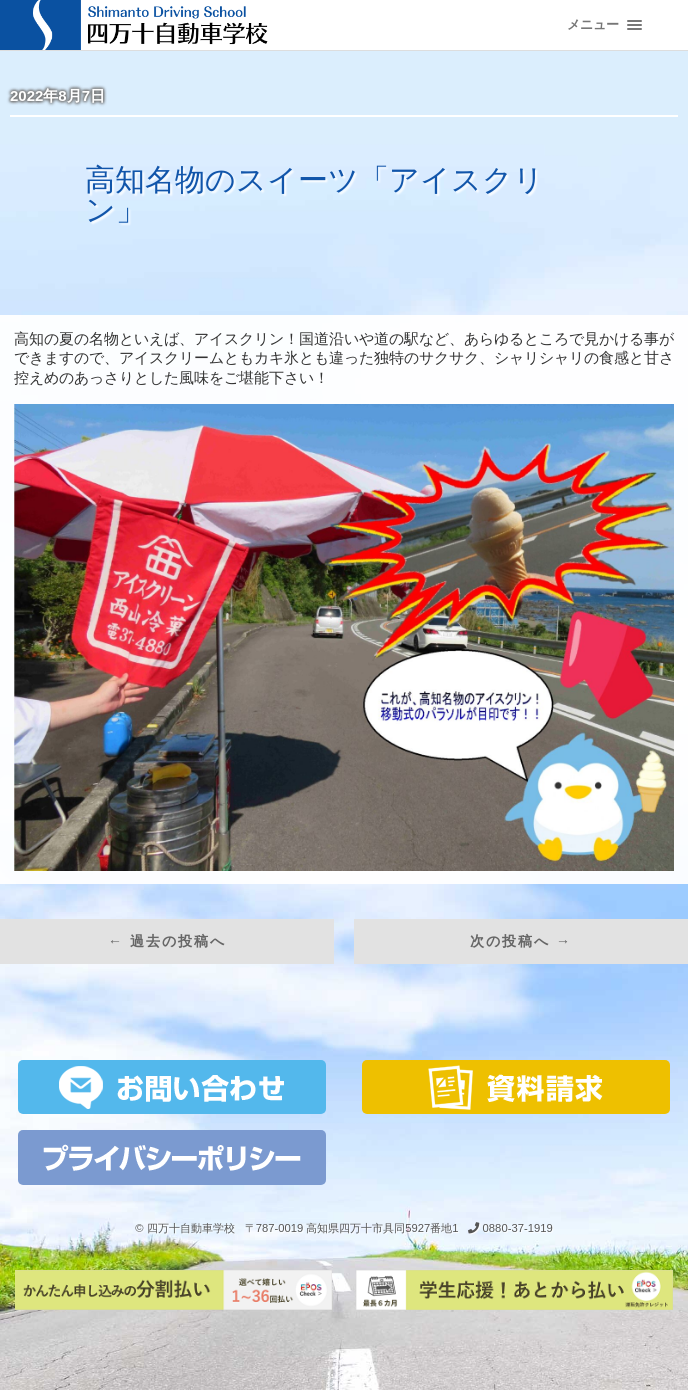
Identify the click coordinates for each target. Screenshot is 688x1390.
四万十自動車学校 (191, 1228)
